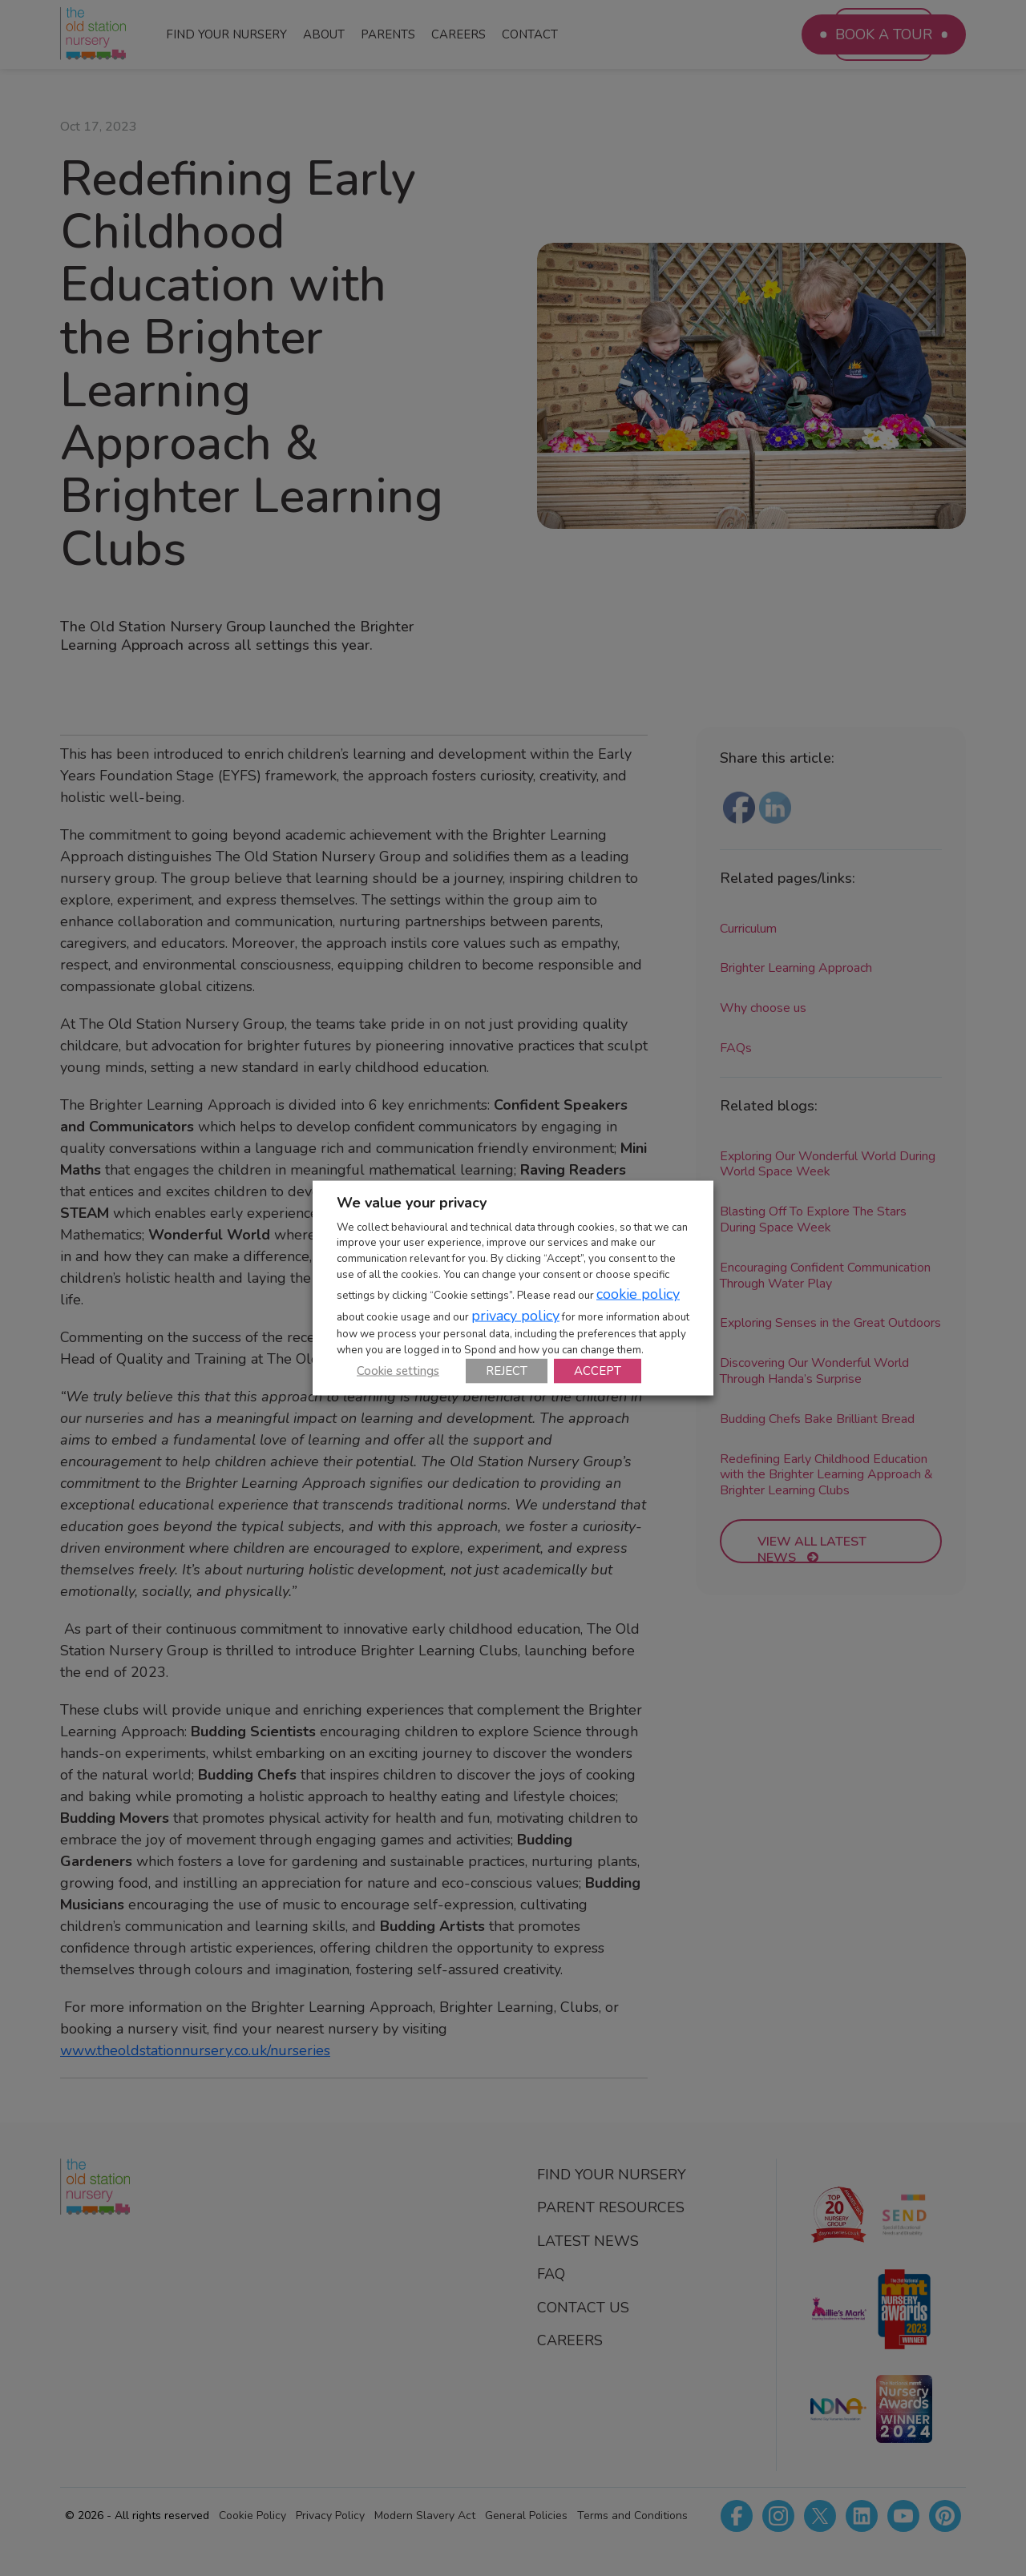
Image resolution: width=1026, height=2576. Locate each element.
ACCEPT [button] (597, 1371)
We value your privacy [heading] (412, 1201)
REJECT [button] (506, 1371)
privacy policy (515, 1315)
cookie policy (638, 1294)
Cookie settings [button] (398, 1371)
